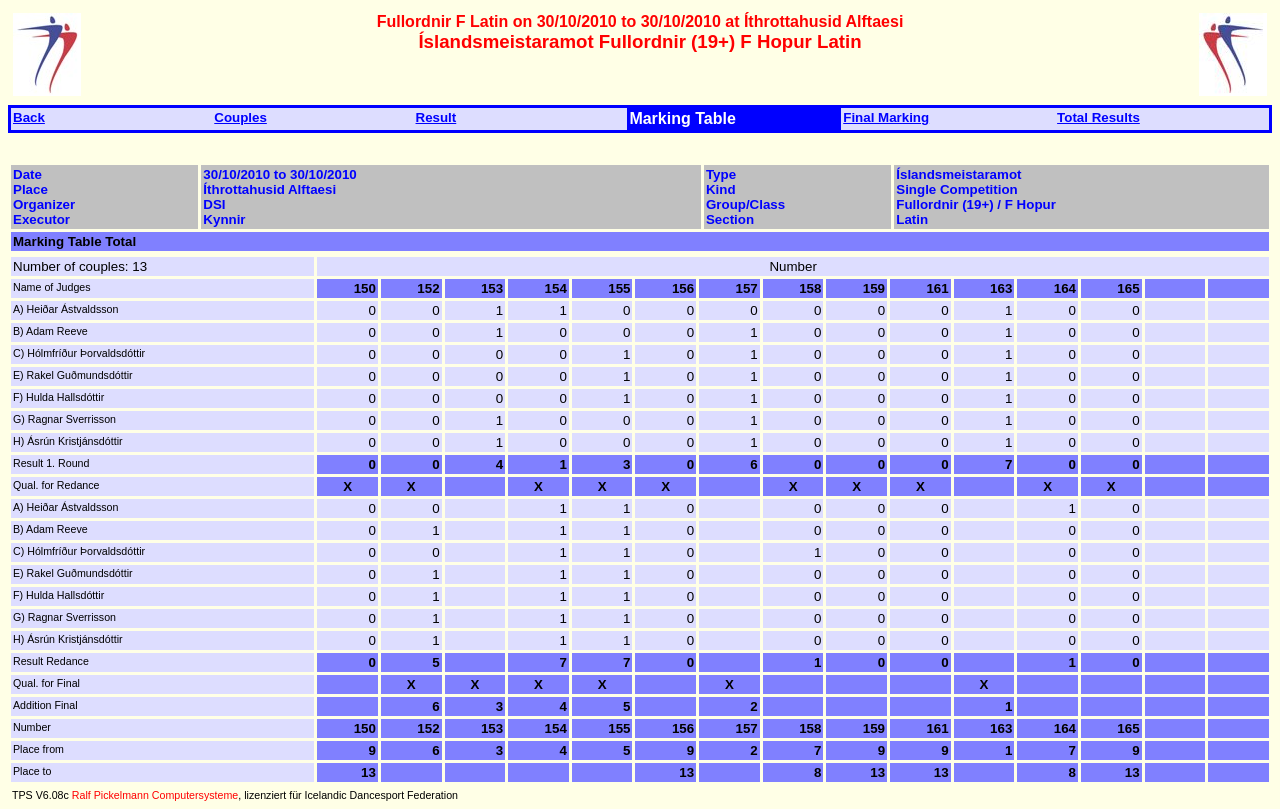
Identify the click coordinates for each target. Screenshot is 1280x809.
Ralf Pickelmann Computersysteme (155, 795)
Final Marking (886, 117)
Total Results (1098, 117)
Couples (240, 117)
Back (29, 117)
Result (436, 117)
